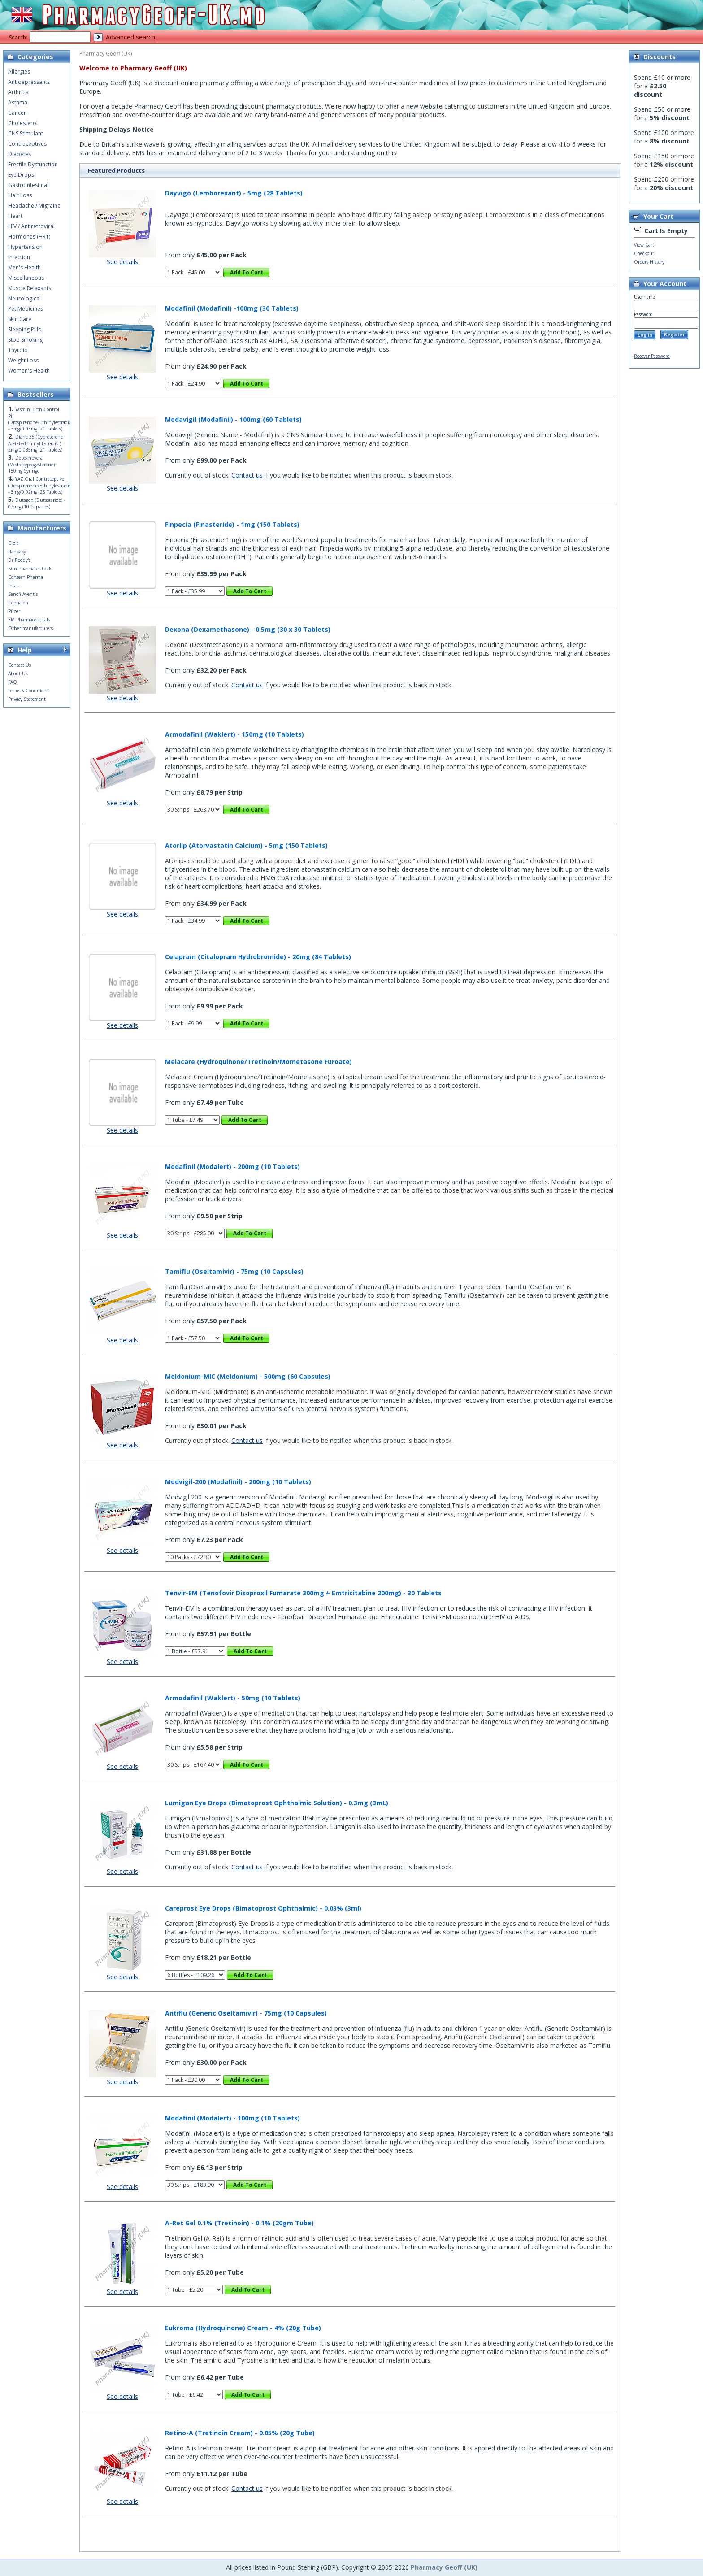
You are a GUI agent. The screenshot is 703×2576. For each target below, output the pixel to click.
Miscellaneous (26, 278)
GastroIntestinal (28, 185)
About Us (17, 673)
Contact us (247, 475)
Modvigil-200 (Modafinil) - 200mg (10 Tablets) (238, 1481)
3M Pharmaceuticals (29, 620)
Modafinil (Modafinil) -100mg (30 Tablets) (232, 308)
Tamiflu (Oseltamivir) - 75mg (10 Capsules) (234, 1271)
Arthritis (18, 92)
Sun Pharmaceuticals (30, 568)
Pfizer (14, 611)
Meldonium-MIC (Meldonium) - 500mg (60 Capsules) (247, 1376)
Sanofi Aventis (23, 594)
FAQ (12, 682)
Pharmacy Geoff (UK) (444, 2567)
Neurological (24, 298)
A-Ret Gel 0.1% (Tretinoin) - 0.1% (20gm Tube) (239, 2223)
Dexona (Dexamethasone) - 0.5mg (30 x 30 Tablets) (247, 629)
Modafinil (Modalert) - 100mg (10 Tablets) (232, 2118)
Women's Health (29, 370)
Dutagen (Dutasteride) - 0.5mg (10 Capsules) (36, 503)
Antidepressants (29, 82)
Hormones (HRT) (29, 236)
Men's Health (24, 267)
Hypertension (25, 247)
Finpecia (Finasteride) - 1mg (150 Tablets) (232, 524)
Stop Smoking (25, 339)
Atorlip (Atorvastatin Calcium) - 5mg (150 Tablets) (246, 845)
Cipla (13, 543)
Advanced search (130, 37)
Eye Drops (21, 174)
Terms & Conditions (28, 690)
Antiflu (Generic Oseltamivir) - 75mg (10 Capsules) (246, 2013)
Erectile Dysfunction (33, 164)
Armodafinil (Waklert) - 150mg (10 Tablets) (234, 734)
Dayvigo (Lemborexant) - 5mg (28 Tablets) (234, 193)
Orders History (649, 262)
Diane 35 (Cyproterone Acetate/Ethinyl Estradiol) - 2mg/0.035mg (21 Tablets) (36, 443)
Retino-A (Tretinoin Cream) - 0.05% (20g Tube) (240, 2432)
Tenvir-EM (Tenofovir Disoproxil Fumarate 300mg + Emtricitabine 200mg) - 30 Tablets (303, 1593)
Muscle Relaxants (29, 288)
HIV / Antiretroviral (31, 226)
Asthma (17, 102)
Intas (13, 585)
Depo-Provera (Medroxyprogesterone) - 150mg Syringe (32, 464)
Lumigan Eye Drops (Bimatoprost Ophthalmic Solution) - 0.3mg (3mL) (276, 1802)
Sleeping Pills (24, 329)
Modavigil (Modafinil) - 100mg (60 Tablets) (233, 419)
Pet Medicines (25, 309)
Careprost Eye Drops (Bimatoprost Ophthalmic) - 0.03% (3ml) (263, 1908)
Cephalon (18, 602)
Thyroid (18, 350)
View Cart (644, 245)
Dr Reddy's (19, 560)
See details (122, 261)
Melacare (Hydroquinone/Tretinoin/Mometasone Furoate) (258, 1061)
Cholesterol (23, 123)
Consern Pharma (25, 577)
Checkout (644, 253)
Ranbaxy (17, 551)
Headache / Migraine (34, 205)
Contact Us (19, 665)
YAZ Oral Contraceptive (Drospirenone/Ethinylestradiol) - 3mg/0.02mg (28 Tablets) (41, 485)
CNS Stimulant (25, 133)
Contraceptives (27, 144)
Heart (15, 216)
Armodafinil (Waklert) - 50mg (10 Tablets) (232, 1698)
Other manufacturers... (32, 628)
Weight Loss (23, 360)
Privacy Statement (27, 699)
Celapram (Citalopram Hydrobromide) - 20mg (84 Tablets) (258, 956)
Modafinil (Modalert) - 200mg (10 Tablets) (232, 1166)
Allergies (19, 71)
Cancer (17, 113)
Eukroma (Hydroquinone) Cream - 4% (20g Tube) (243, 2328)
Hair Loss (20, 195)
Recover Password (652, 356)
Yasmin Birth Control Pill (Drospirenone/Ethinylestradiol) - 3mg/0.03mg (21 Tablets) (41, 419)
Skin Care (19, 319)
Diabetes (19, 154)
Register (674, 334)
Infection (19, 257)
